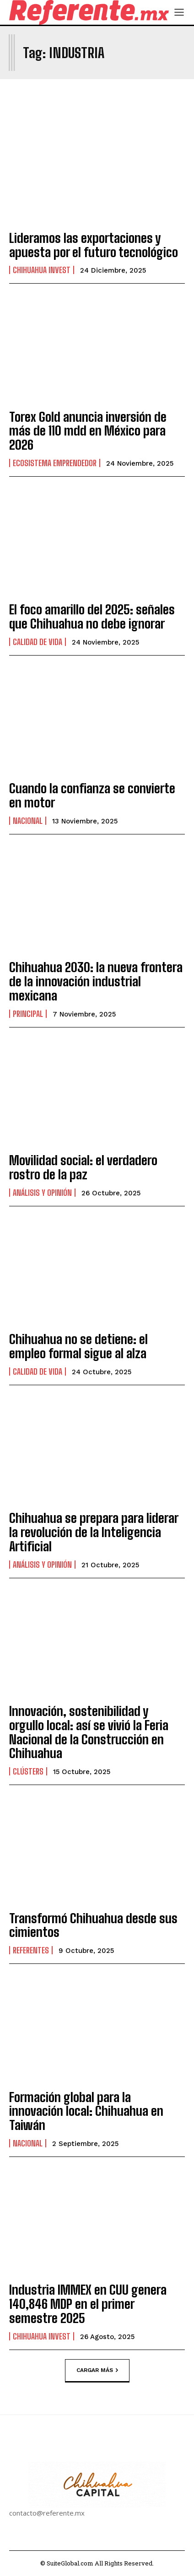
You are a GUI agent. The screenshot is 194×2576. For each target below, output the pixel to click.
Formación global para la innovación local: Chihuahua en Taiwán (86, 2111)
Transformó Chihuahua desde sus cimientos (93, 1925)
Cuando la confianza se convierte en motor (92, 795)
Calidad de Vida (37, 642)
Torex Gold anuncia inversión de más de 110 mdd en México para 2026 (88, 431)
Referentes (31, 1950)
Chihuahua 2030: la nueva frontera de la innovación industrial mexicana (96, 981)
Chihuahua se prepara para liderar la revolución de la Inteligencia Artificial (93, 1532)
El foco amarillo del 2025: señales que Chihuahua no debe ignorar (92, 616)
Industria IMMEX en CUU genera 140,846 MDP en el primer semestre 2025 (88, 2304)
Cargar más (97, 2370)
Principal (28, 1014)
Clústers (28, 1771)
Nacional (28, 821)
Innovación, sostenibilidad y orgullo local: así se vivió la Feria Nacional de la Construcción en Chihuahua (88, 1732)
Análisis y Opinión (42, 1193)
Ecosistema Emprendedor (55, 463)
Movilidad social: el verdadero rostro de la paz (83, 1167)
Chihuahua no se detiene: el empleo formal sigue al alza (79, 1346)
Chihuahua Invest (41, 270)
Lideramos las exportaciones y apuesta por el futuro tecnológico (93, 245)
